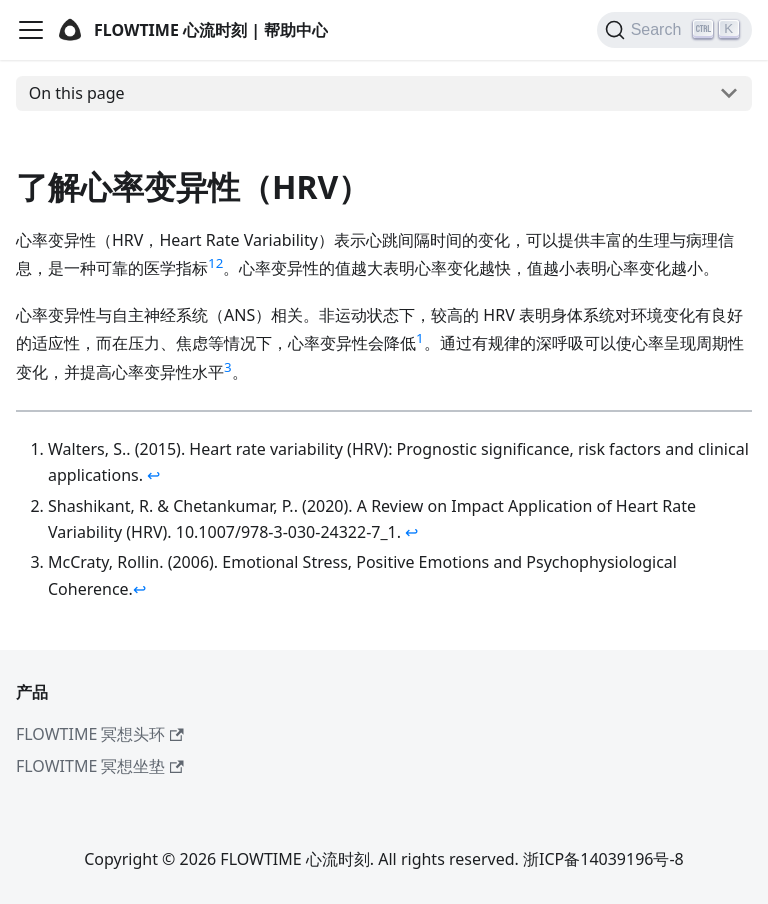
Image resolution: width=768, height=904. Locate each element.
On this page (77, 93)
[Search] (674, 30)
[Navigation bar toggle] (31, 30)
